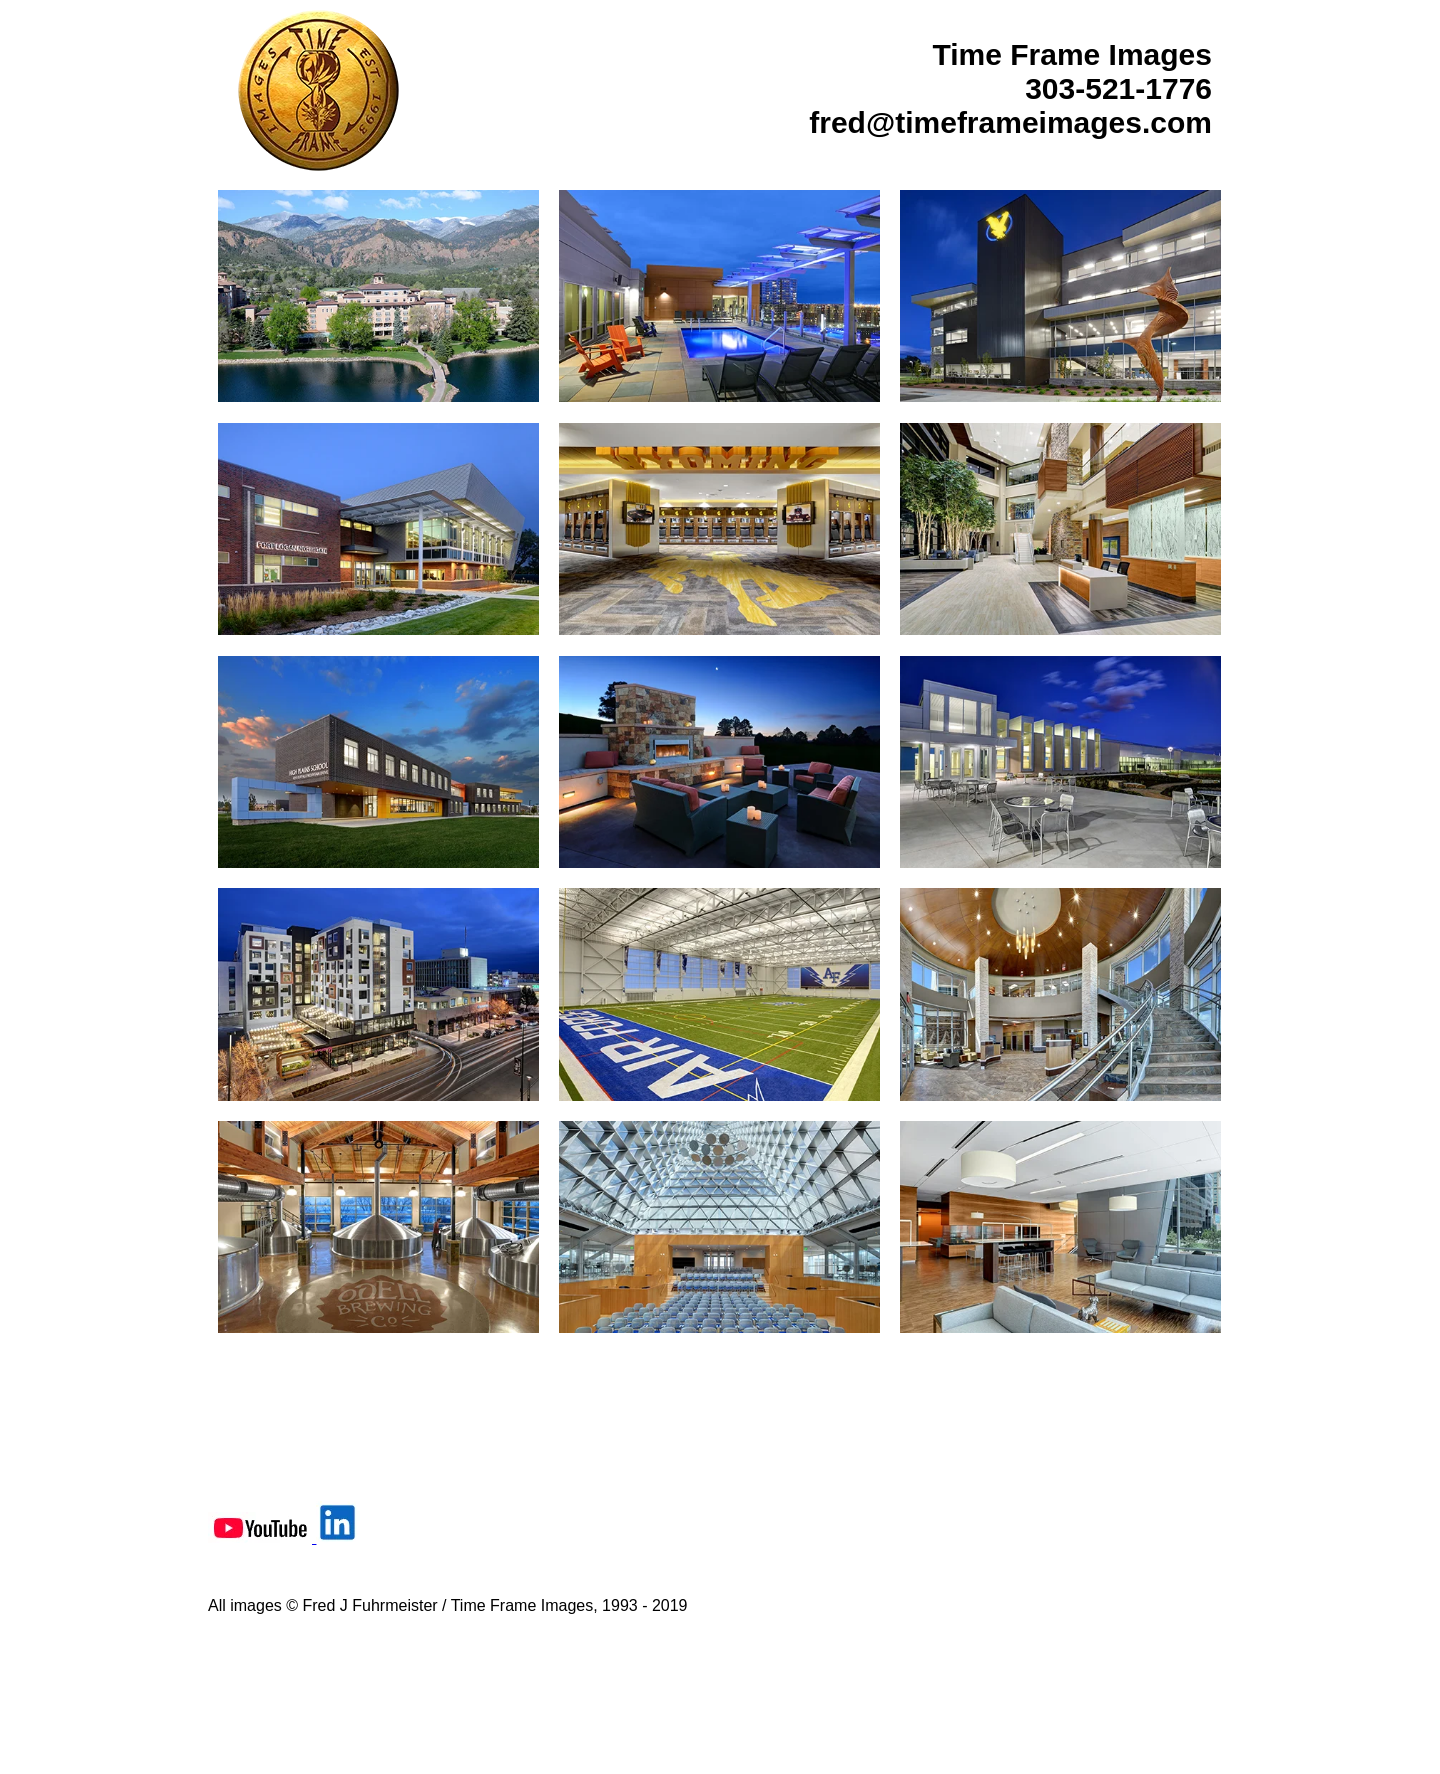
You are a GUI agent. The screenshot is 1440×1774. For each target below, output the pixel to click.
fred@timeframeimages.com (1010, 122)
